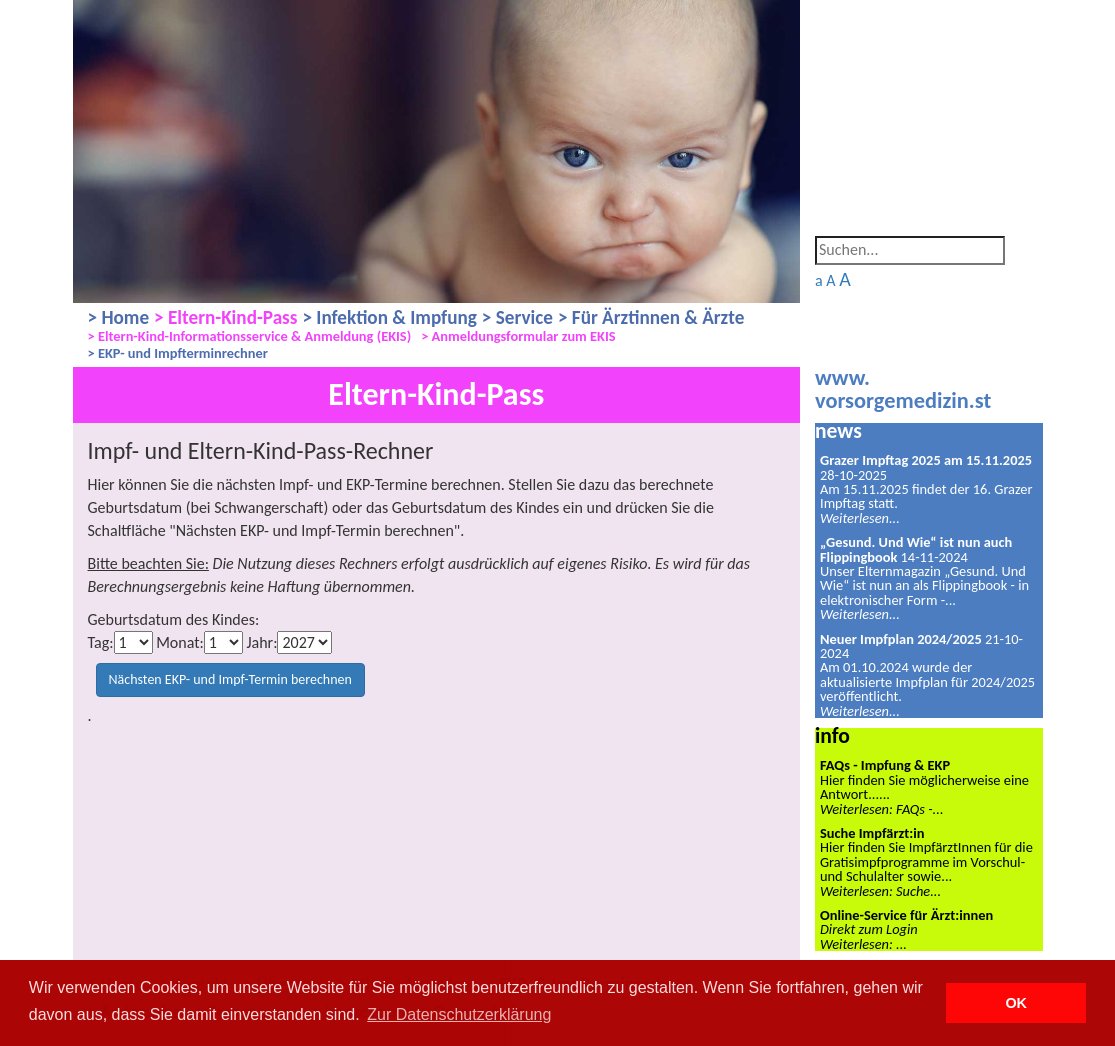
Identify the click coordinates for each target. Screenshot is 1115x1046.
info (832, 735)
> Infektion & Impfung (389, 317)
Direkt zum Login (869, 929)
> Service (517, 317)
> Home (119, 317)
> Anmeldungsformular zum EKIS (518, 336)
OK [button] (1016, 1003)
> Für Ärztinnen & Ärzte (651, 317)
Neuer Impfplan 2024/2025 (901, 639)
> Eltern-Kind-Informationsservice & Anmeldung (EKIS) (250, 336)
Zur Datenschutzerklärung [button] (459, 1014)
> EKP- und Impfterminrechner (178, 353)
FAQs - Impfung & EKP (885, 765)
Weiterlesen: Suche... (880, 891)
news (838, 430)
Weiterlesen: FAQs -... (882, 809)
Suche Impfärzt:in (872, 833)
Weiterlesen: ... (863, 944)
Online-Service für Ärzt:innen (906, 915)
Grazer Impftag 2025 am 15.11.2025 (926, 460)
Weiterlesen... (860, 518)
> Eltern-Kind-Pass (225, 317)
